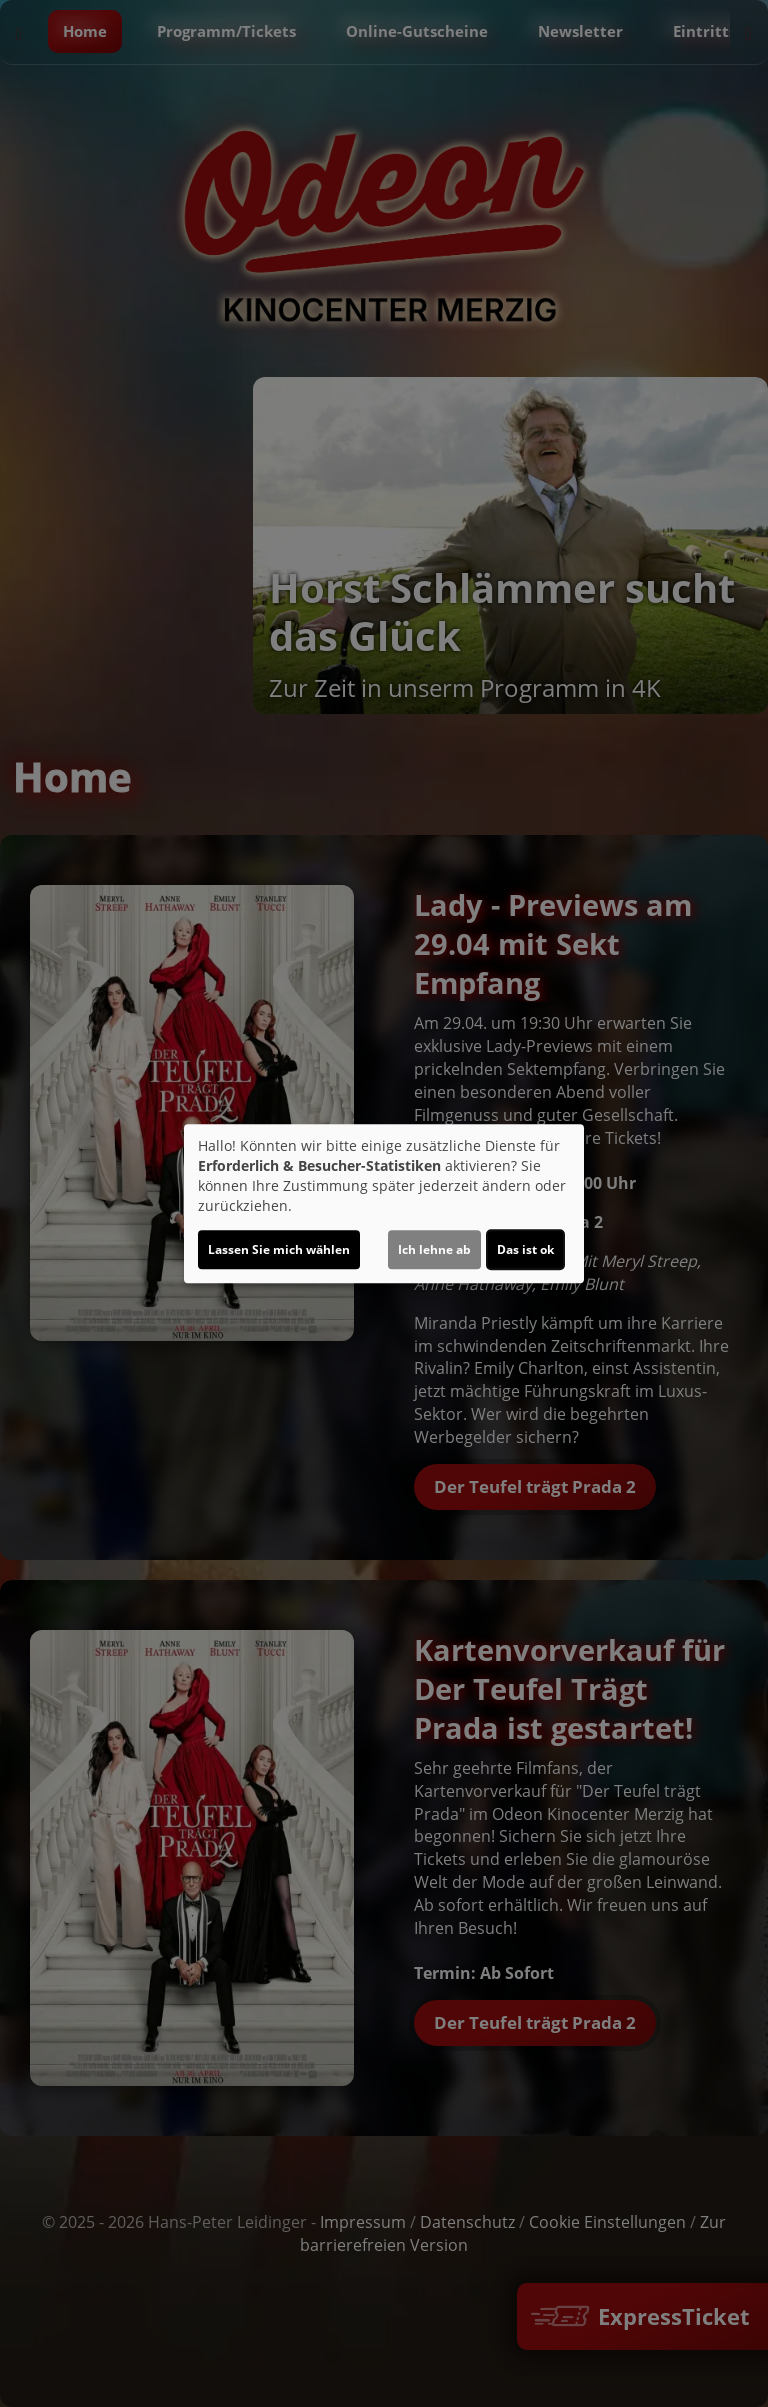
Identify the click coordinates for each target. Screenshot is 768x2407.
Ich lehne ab (434, 1249)
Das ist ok (525, 1249)
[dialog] (384, 1204)
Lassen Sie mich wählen (279, 1249)
